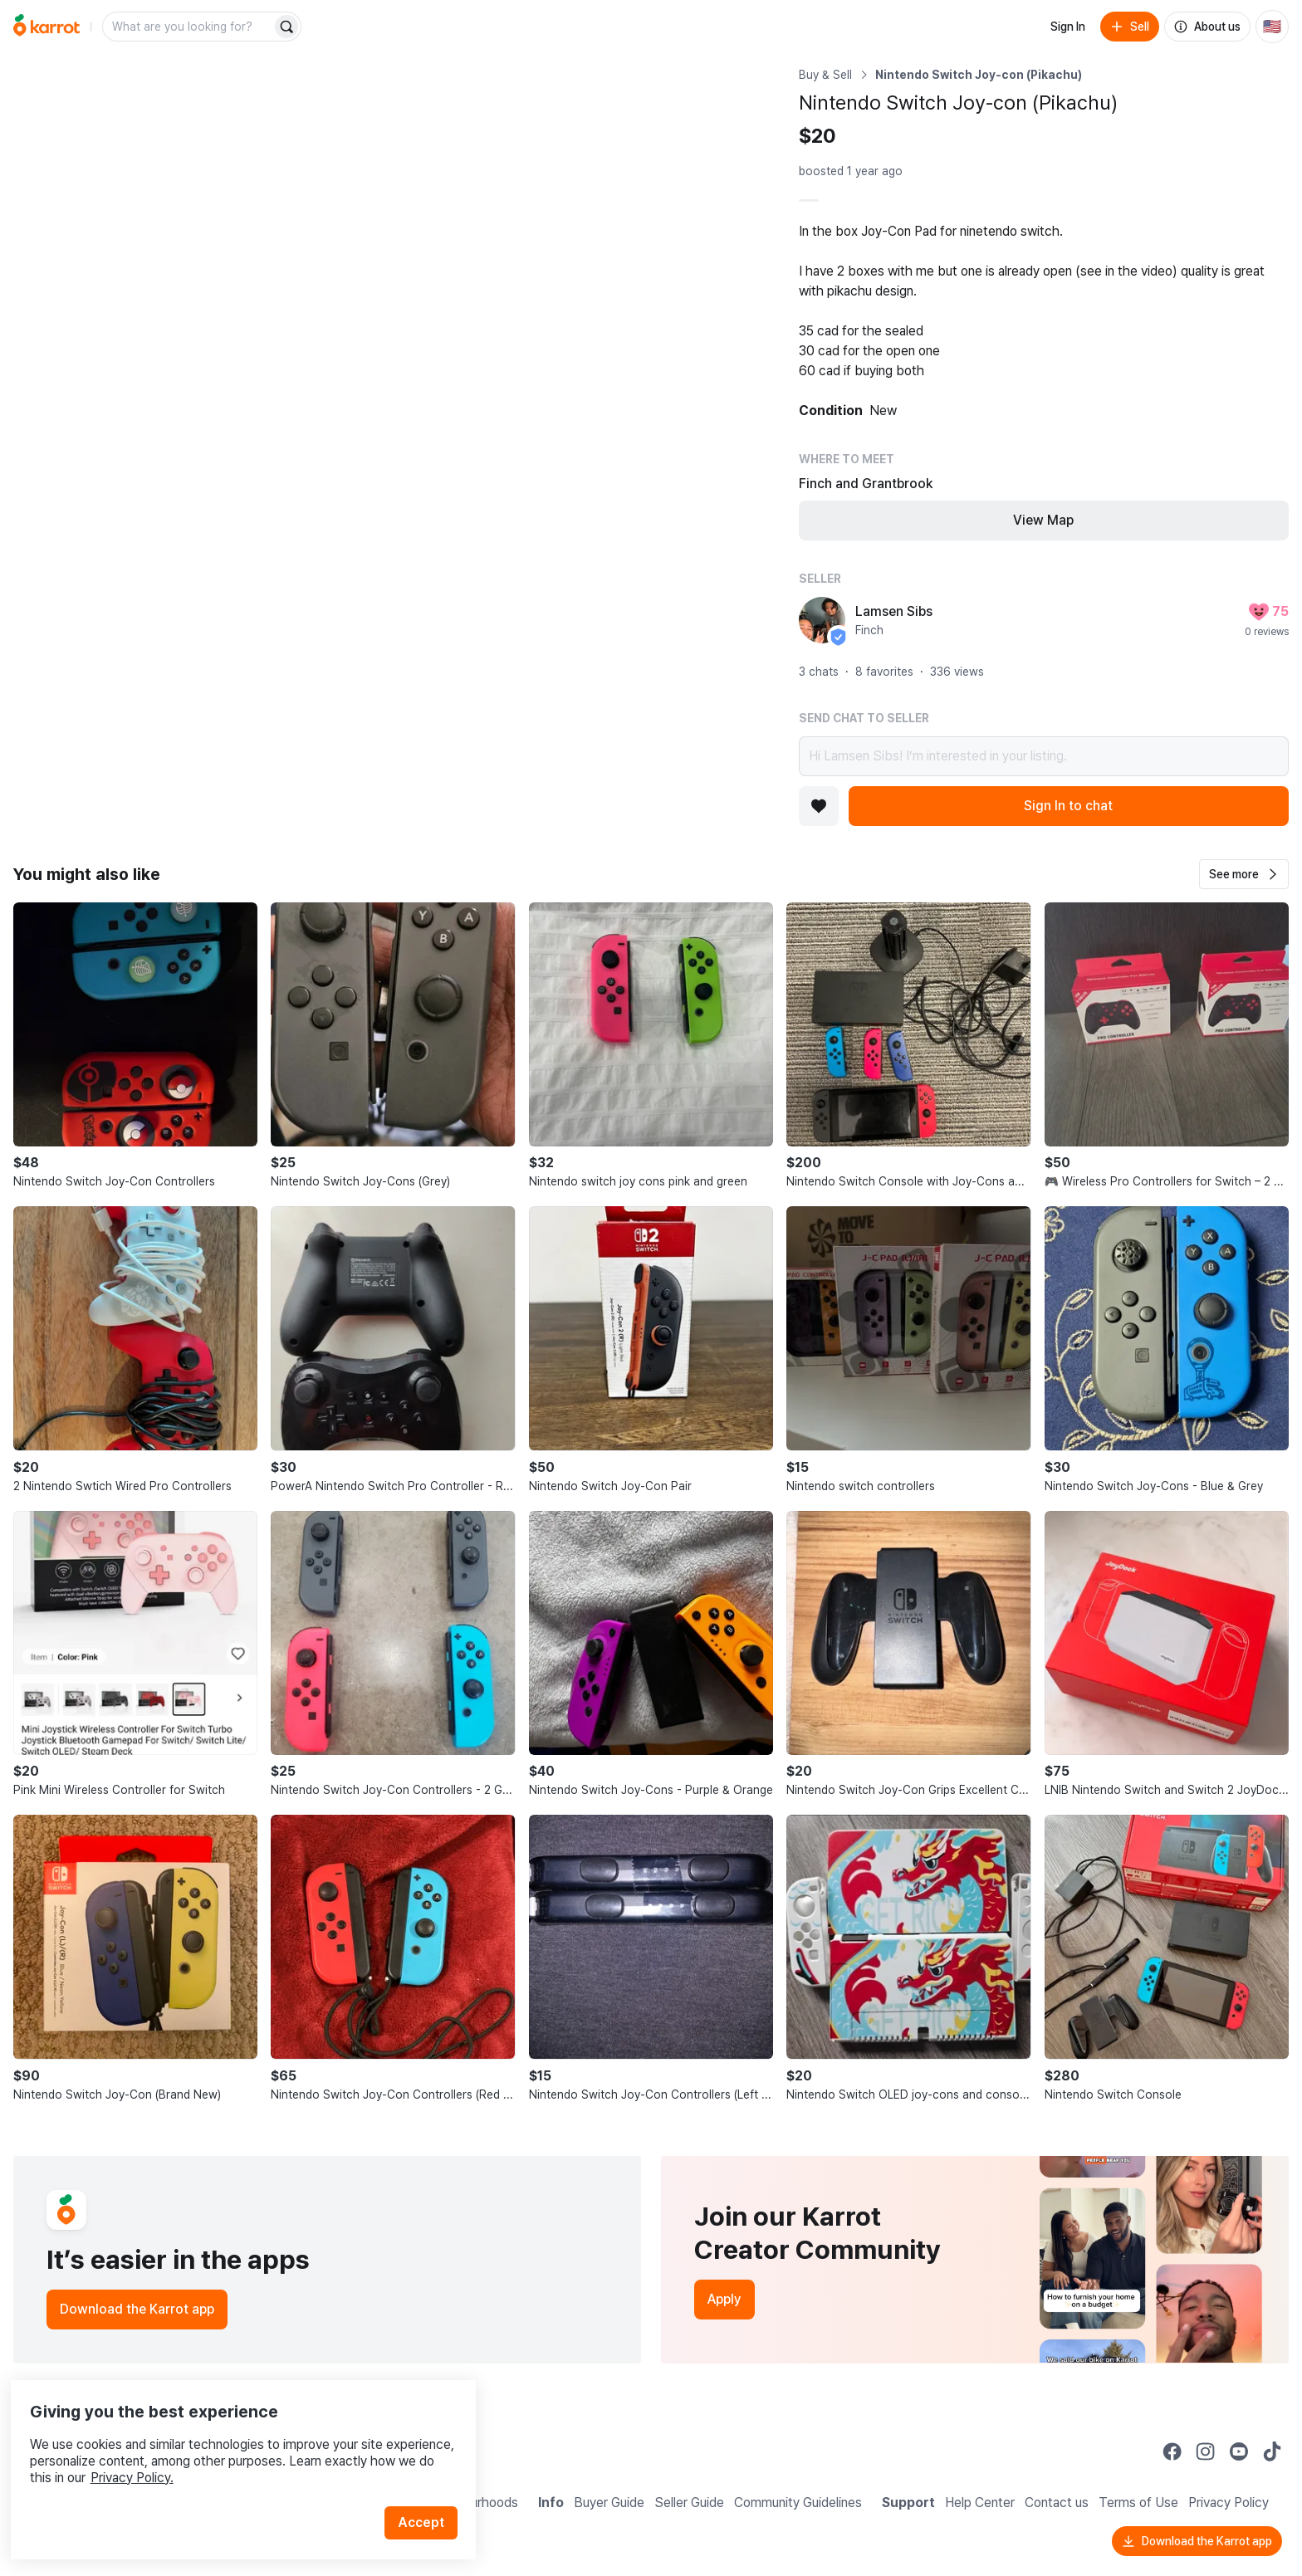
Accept (428, 2492)
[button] (1244, 874)
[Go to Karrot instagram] (1206, 2451)
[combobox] (188, 27)
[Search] (286, 26)
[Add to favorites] (819, 806)
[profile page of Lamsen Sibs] (822, 620)
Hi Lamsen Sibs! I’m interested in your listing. (1044, 756)
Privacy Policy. (222, 2448)
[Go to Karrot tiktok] (1272, 2451)
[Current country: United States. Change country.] (1272, 26)
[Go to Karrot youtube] (1239, 2451)
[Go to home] (46, 26)
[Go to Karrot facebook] (1172, 2451)
